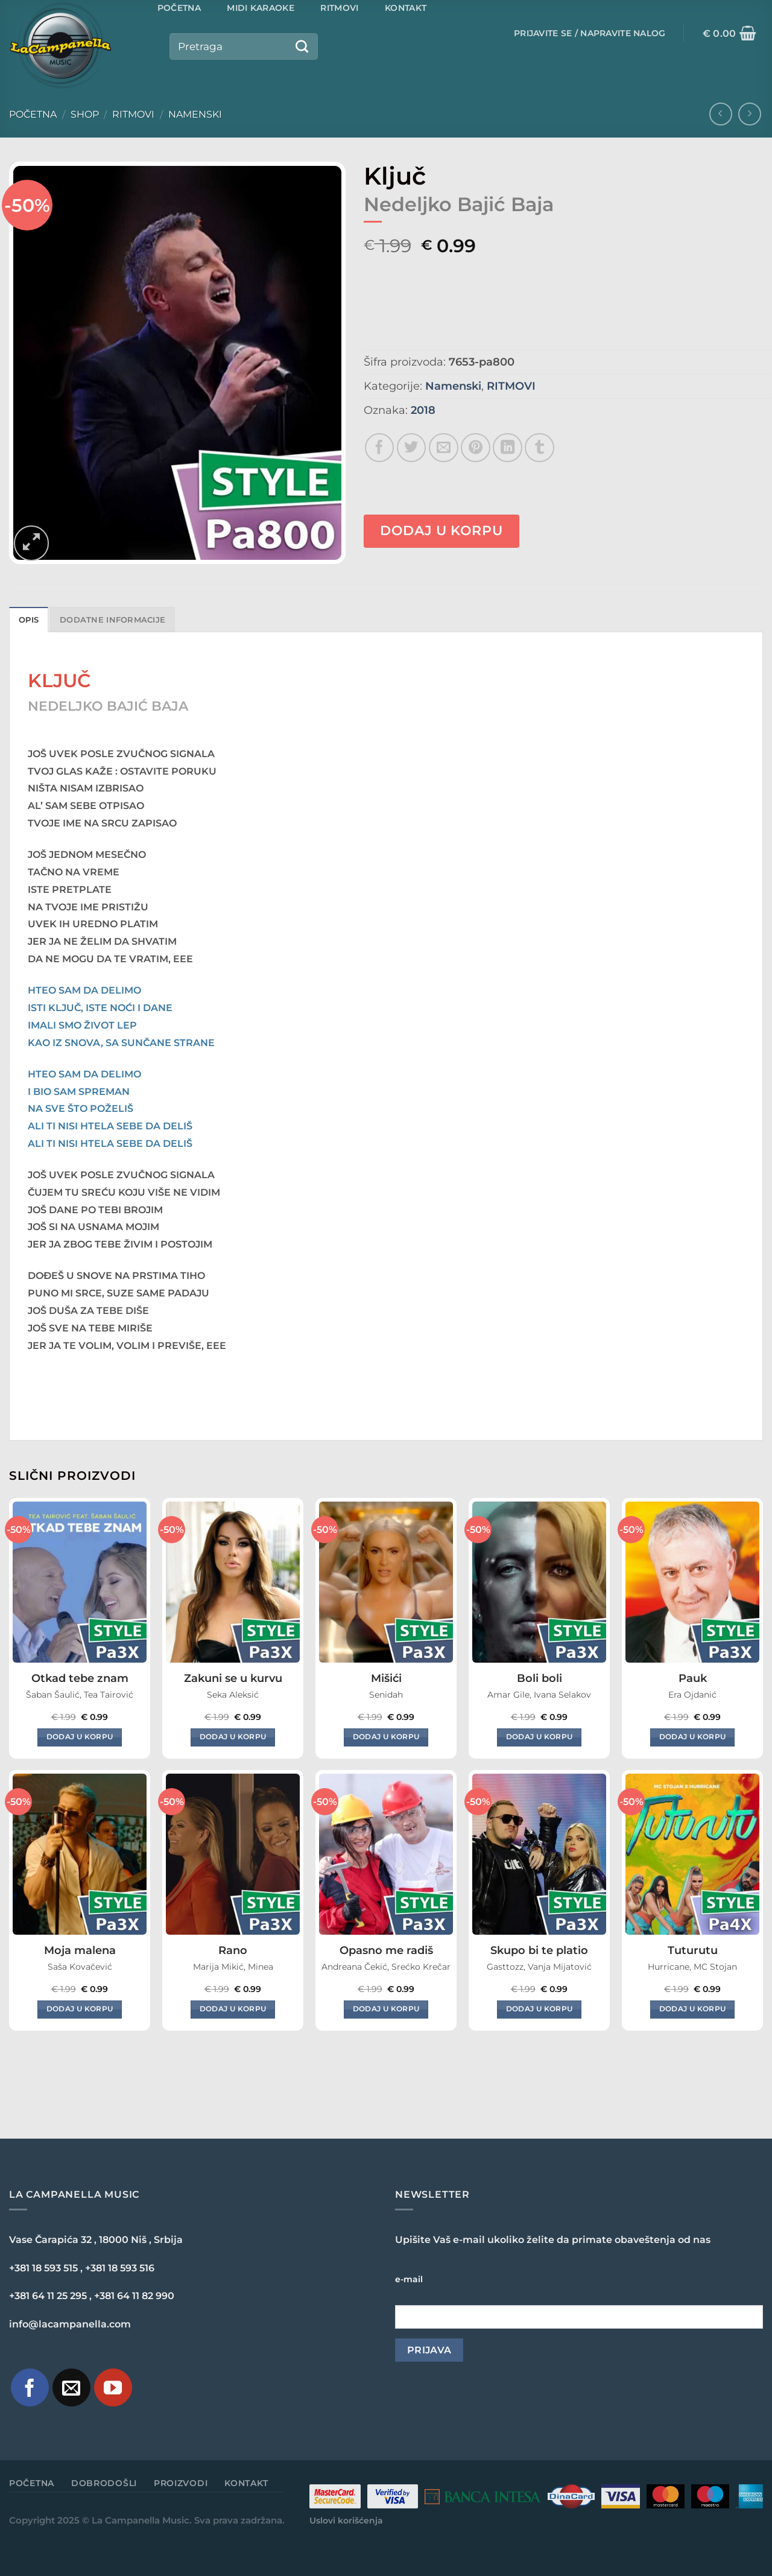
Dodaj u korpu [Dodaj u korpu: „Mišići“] (386, 1737)
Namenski (195, 114)
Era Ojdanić (692, 1694)
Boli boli (539, 1678)
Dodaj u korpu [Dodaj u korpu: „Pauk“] (692, 1737)
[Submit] (302, 46)
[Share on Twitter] (411, 448)
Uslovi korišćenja (346, 2520)
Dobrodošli (104, 2483)
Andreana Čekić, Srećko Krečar (386, 1966)
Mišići (386, 1678)
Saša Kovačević (80, 1966)
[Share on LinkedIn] (507, 448)
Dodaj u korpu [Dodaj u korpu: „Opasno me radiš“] (386, 2009)
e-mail (409, 2279)
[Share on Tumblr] (539, 448)
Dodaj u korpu (441, 530)
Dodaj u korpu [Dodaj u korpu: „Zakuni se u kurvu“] (233, 1737)
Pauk (693, 1678)
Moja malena (80, 1950)
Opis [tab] (29, 619)
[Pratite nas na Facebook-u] (30, 2387)
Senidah (386, 1694)
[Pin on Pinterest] (475, 448)
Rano (232, 1950)
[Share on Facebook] (379, 448)
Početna (33, 114)
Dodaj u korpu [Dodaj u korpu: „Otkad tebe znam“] (79, 1737)
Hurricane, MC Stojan (692, 1966)
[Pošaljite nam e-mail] (71, 2387)
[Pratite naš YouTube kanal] (113, 2387)
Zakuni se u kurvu (233, 1678)
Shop (85, 114)
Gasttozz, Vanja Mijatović (539, 1966)
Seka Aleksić (233, 1694)
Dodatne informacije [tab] (112, 619)
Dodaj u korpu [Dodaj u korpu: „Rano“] (233, 2009)
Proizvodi (180, 2483)
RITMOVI (133, 114)
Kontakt (246, 2483)
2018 (423, 410)
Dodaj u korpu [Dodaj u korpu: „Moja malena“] (79, 2009)
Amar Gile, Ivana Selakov (539, 1694)
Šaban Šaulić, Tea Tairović (79, 1694)
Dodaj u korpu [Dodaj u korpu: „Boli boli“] (539, 1737)
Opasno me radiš (386, 1950)
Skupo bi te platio (539, 1950)
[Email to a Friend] (443, 448)
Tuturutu (693, 1950)
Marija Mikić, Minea (233, 1966)
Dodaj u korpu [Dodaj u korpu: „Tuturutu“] (692, 2009)
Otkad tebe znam (79, 1678)
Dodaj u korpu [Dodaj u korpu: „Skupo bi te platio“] (539, 2009)
